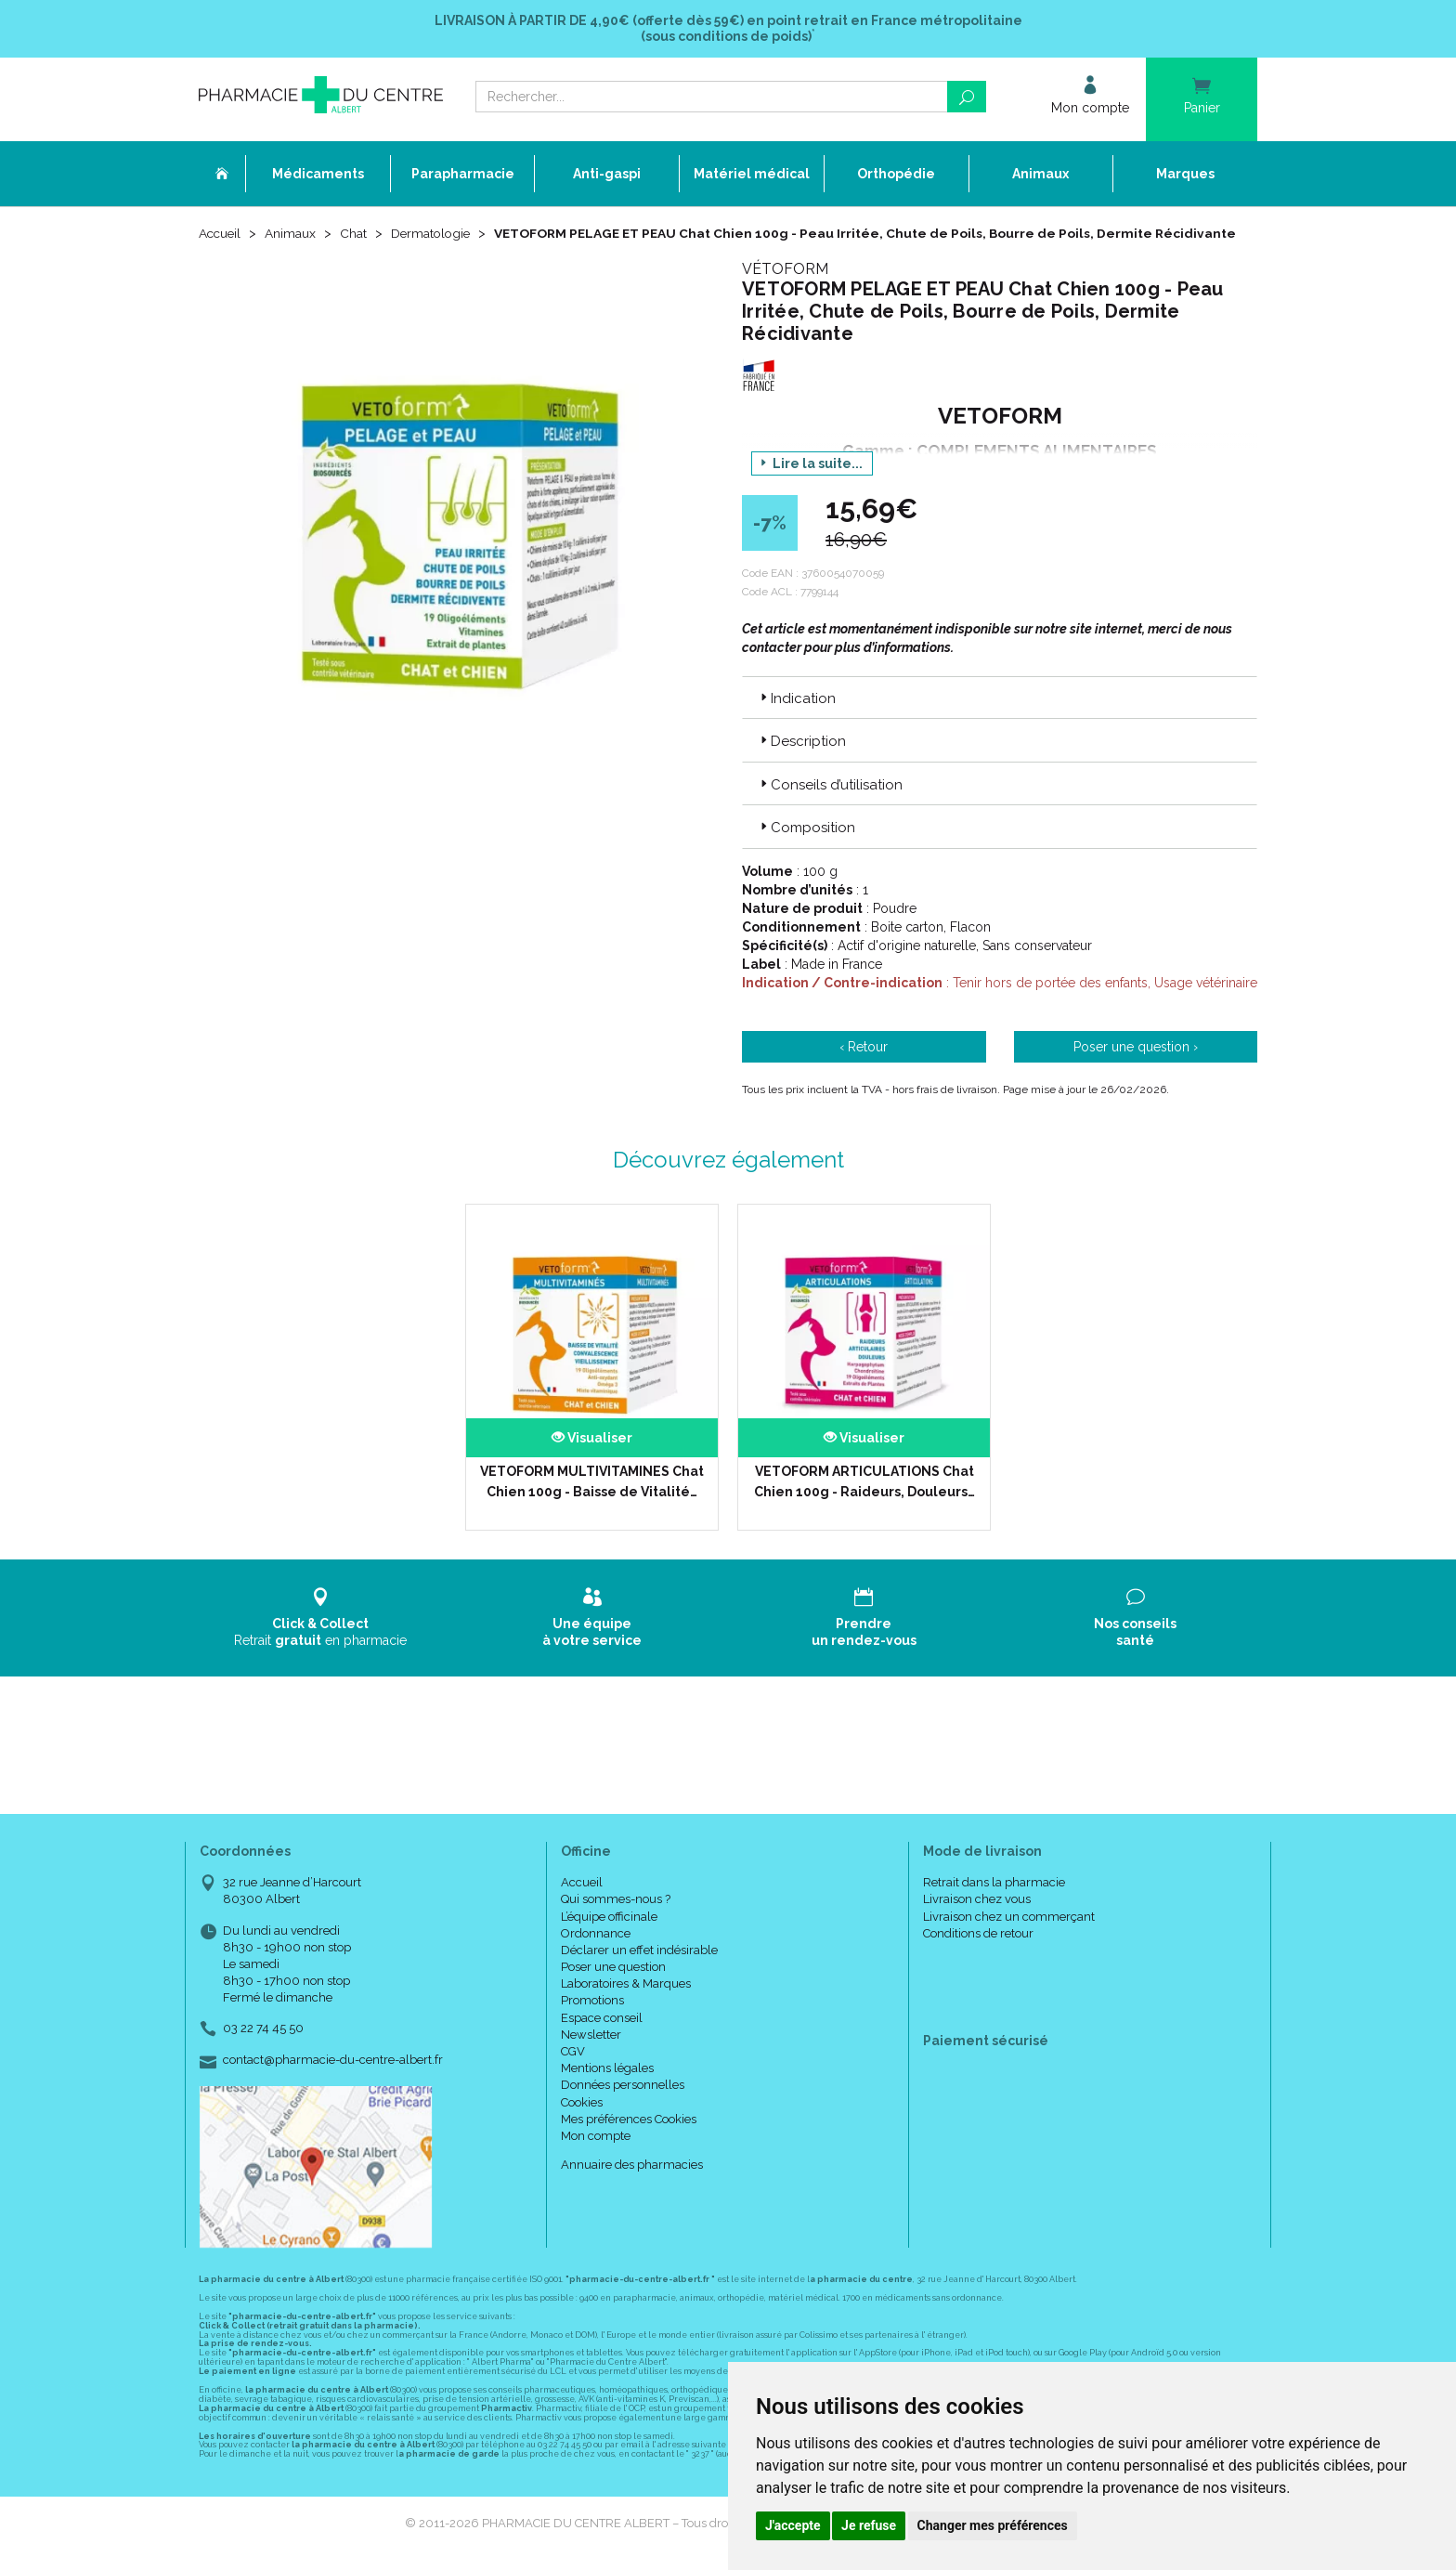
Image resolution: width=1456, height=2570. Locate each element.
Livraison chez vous (977, 1918)
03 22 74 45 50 (263, 2048)
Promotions (592, 2020)
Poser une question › (1135, 1065)
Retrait (321, 1636)
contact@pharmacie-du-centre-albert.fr (333, 2078)
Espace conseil (602, 2036)
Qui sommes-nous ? (615, 1918)
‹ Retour (863, 1065)
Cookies (582, 2121)
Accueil (221, 234)
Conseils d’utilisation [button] (830, 803)
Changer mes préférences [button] (992, 2525)
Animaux (292, 234)
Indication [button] (796, 717)
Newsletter (591, 2053)
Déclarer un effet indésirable (639, 1969)
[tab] (999, 716)
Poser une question (613, 1985)
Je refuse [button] (868, 2525)
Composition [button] (806, 846)
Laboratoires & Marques (626, 2003)
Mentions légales (607, 2087)
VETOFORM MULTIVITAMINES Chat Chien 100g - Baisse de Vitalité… (592, 1500)
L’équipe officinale (609, 1935)
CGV (573, 2070)
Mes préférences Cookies (628, 2138)
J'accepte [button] (793, 2525)
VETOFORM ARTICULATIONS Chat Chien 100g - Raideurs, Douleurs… (864, 1500)
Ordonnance (595, 1952)
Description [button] (801, 760)
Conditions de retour (978, 1952)
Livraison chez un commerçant (1009, 1935)
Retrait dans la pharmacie (994, 1902)
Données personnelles (622, 2104)
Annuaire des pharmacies (632, 2184)
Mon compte (595, 2154)
